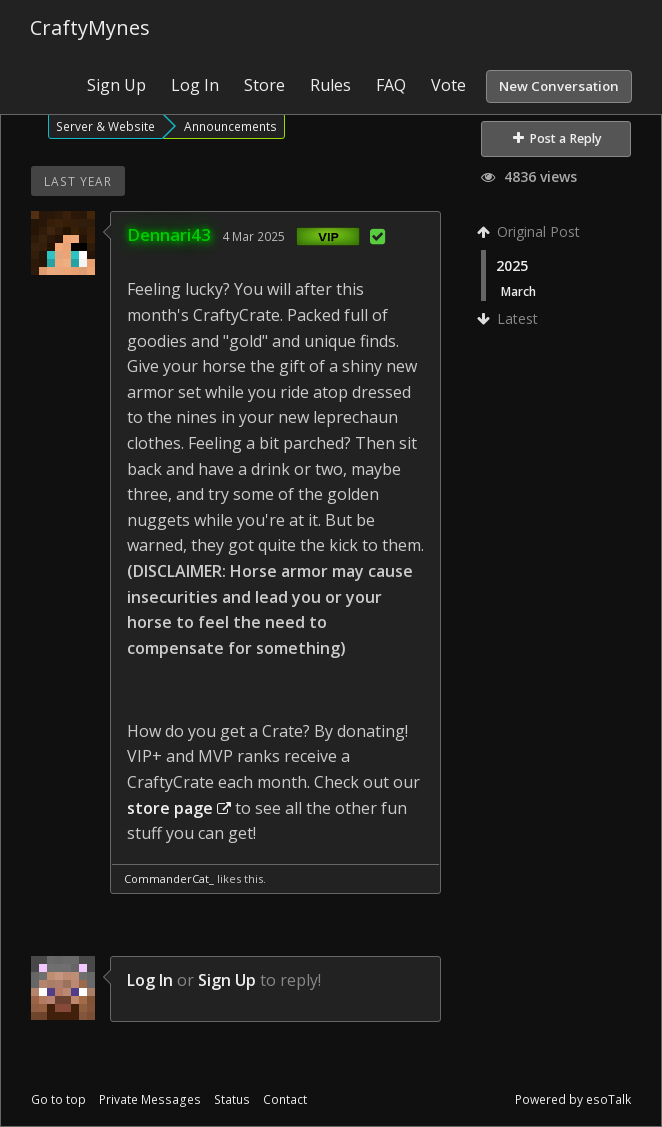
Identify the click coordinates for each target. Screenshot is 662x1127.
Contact (285, 1099)
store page (179, 808)
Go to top (58, 1099)
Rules (330, 85)
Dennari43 (169, 234)
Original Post (530, 231)
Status (232, 1099)
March (518, 291)
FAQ (391, 85)
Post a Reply (557, 138)
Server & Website (105, 126)
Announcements (230, 126)
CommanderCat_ (169, 878)
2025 (512, 265)
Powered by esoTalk (573, 1099)
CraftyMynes (90, 27)
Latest (509, 318)
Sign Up (116, 85)
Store (264, 85)
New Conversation (559, 86)
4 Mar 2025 (253, 236)
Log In (195, 85)
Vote (448, 85)
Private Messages (150, 1099)
